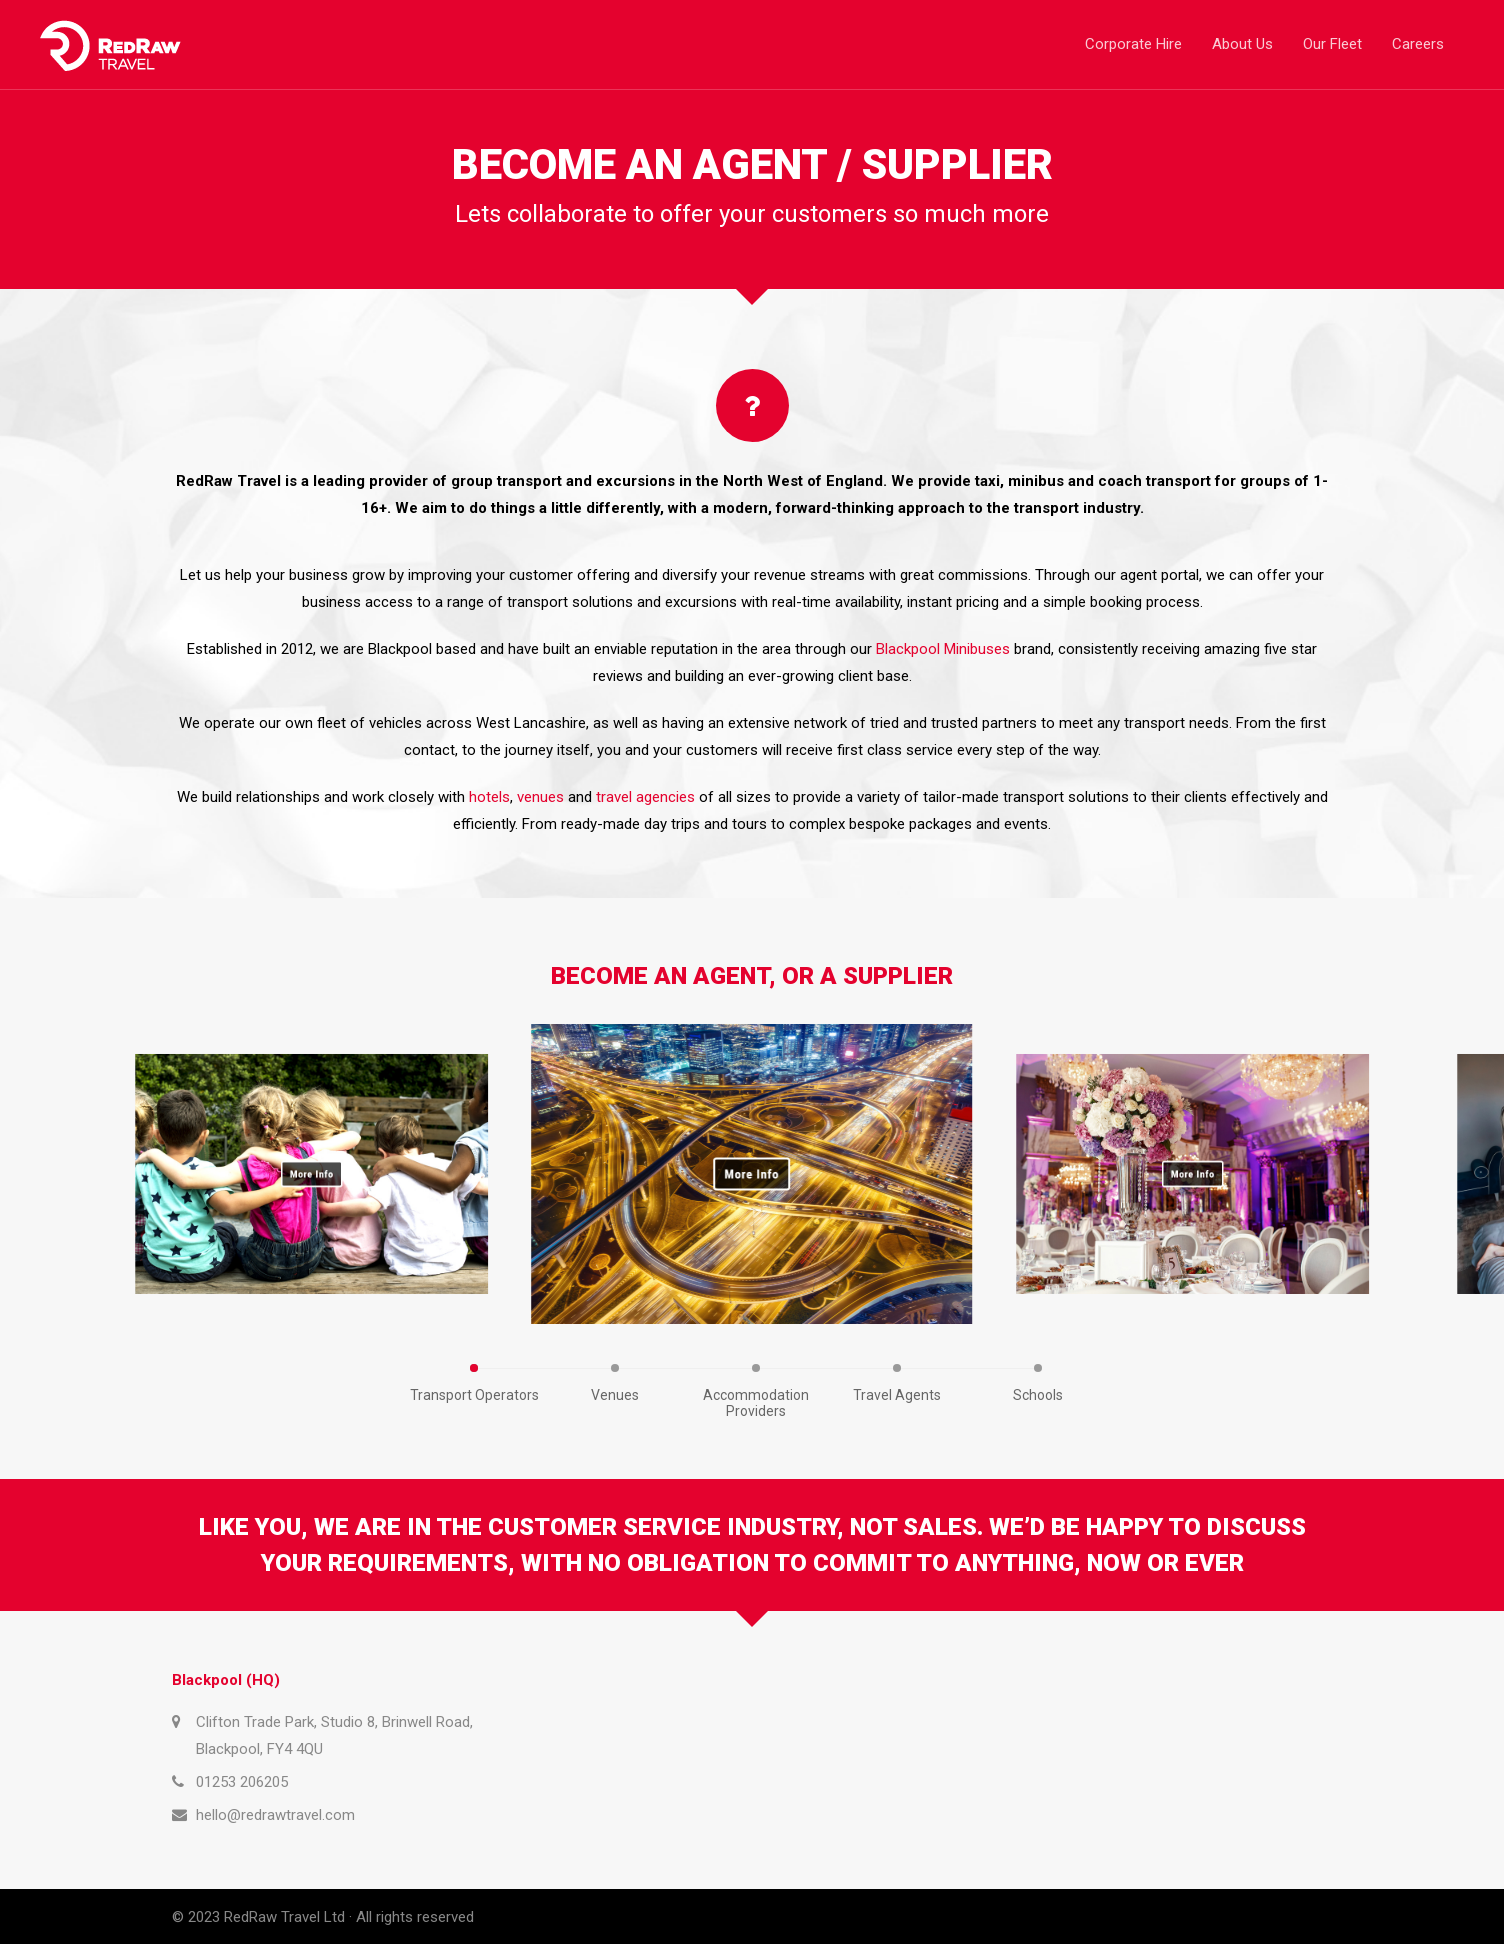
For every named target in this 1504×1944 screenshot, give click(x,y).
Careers (1418, 44)
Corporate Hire (1133, 44)
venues (540, 797)
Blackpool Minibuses (943, 649)
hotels (489, 797)
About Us (1242, 44)
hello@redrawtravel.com (275, 1815)
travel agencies (645, 797)
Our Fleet (1332, 44)
